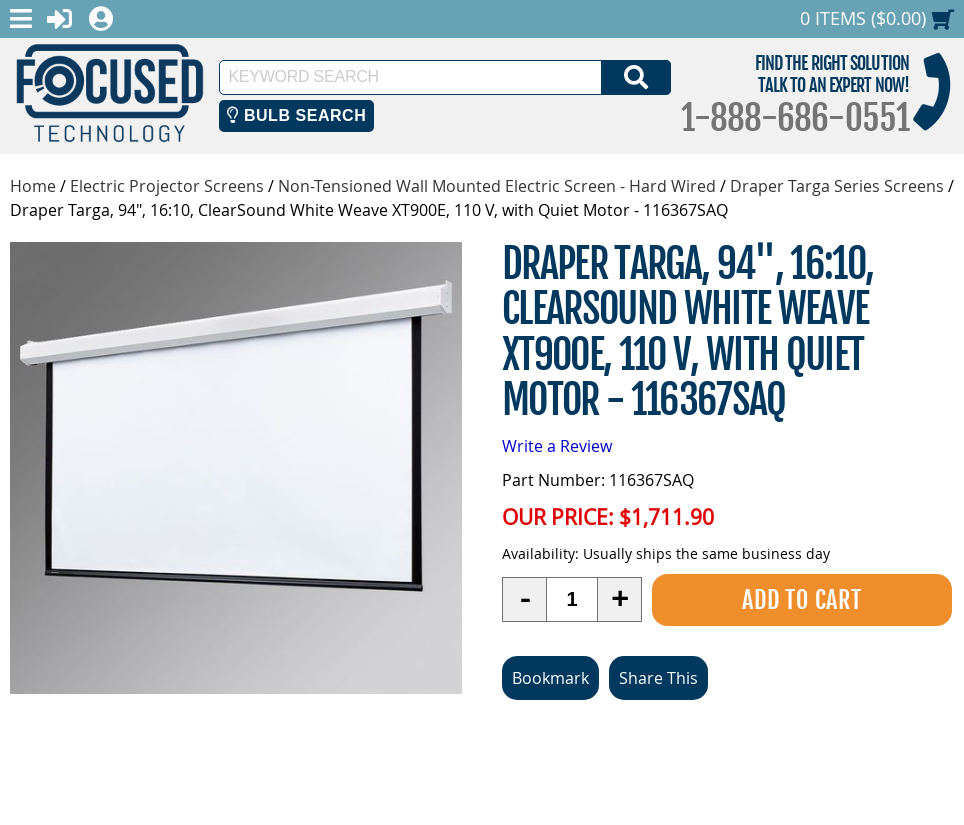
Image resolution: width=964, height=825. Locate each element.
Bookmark (550, 678)
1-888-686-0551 (795, 118)
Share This (658, 678)
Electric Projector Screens (167, 186)
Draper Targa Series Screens (837, 186)
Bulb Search (296, 115)
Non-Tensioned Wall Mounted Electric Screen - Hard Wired (497, 186)
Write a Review (557, 446)
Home (33, 186)
